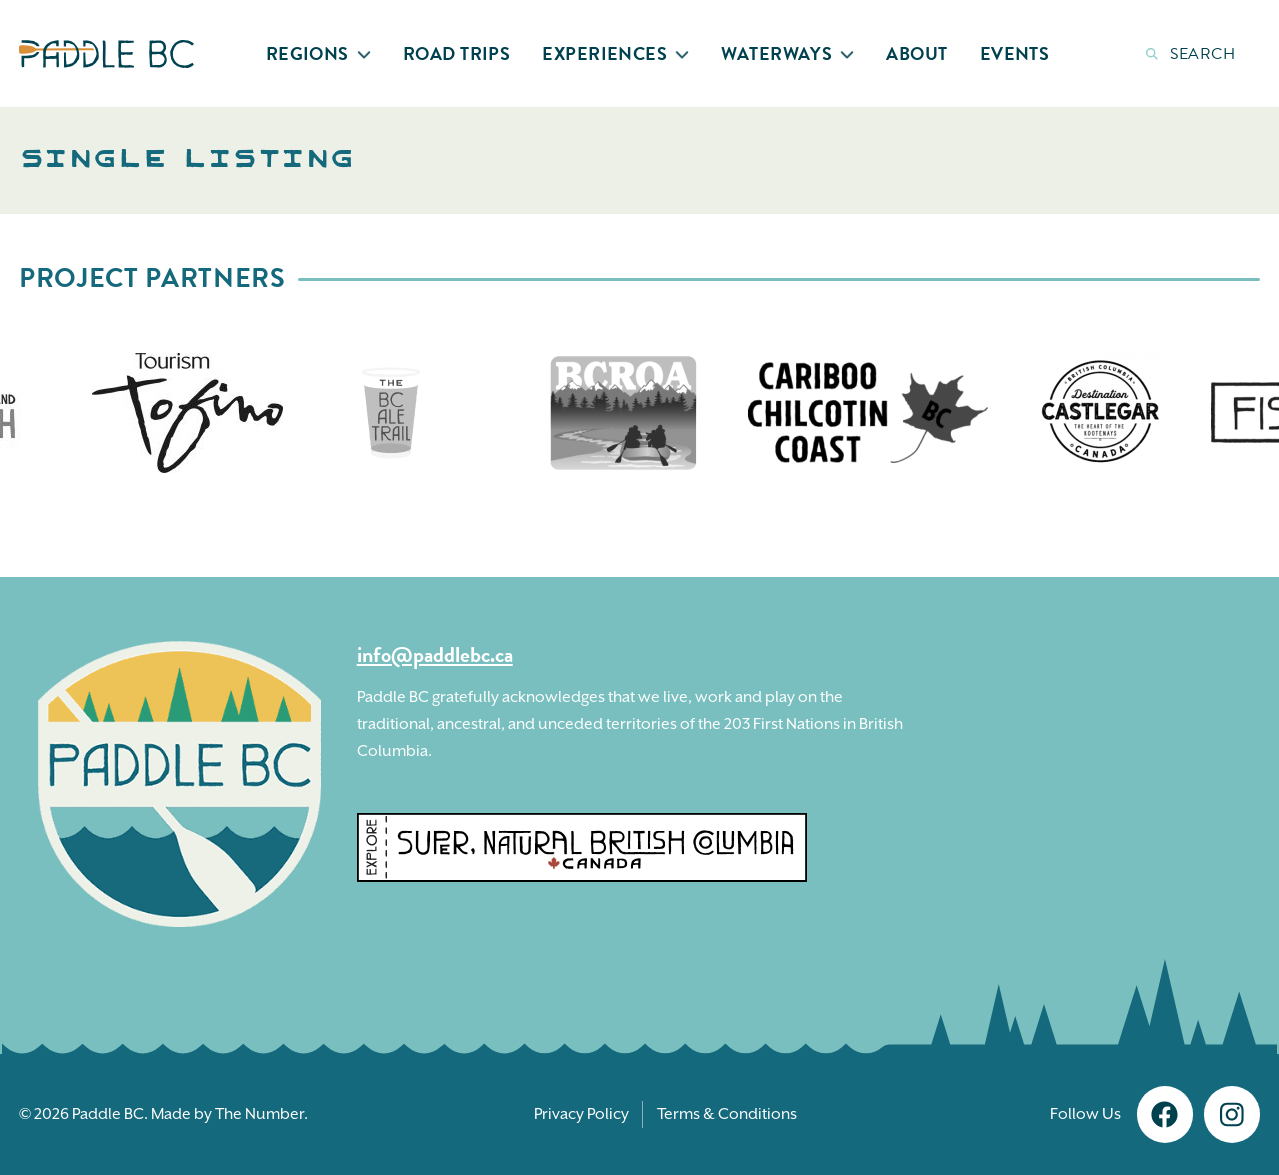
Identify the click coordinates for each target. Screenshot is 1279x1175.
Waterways (787, 53)
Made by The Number (227, 1114)
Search (1190, 54)
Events (1015, 53)
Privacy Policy (581, 1114)
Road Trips (457, 53)
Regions (318, 53)
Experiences (615, 53)
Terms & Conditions (727, 1114)
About (916, 53)
